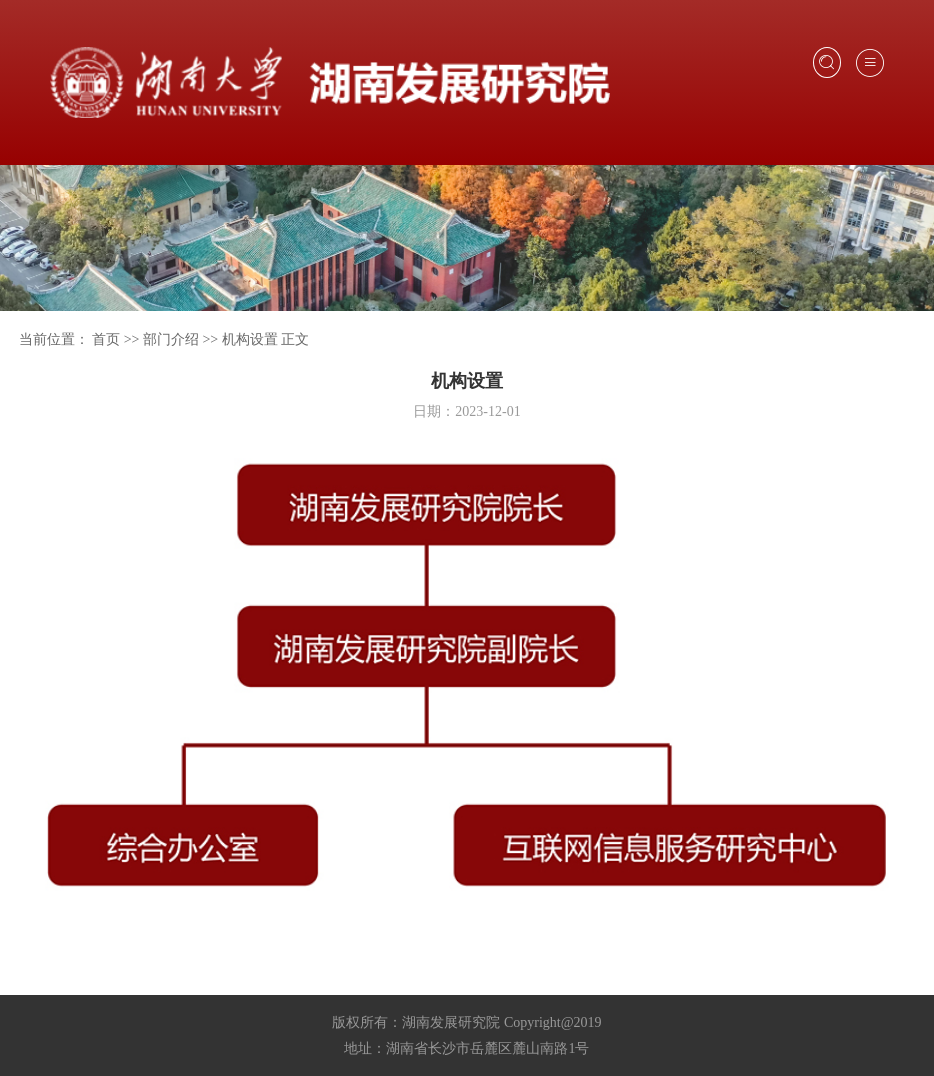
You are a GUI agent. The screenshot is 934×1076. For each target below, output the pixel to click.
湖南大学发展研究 (330, 83)
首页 (106, 339)
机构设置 (250, 339)
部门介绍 (171, 339)
